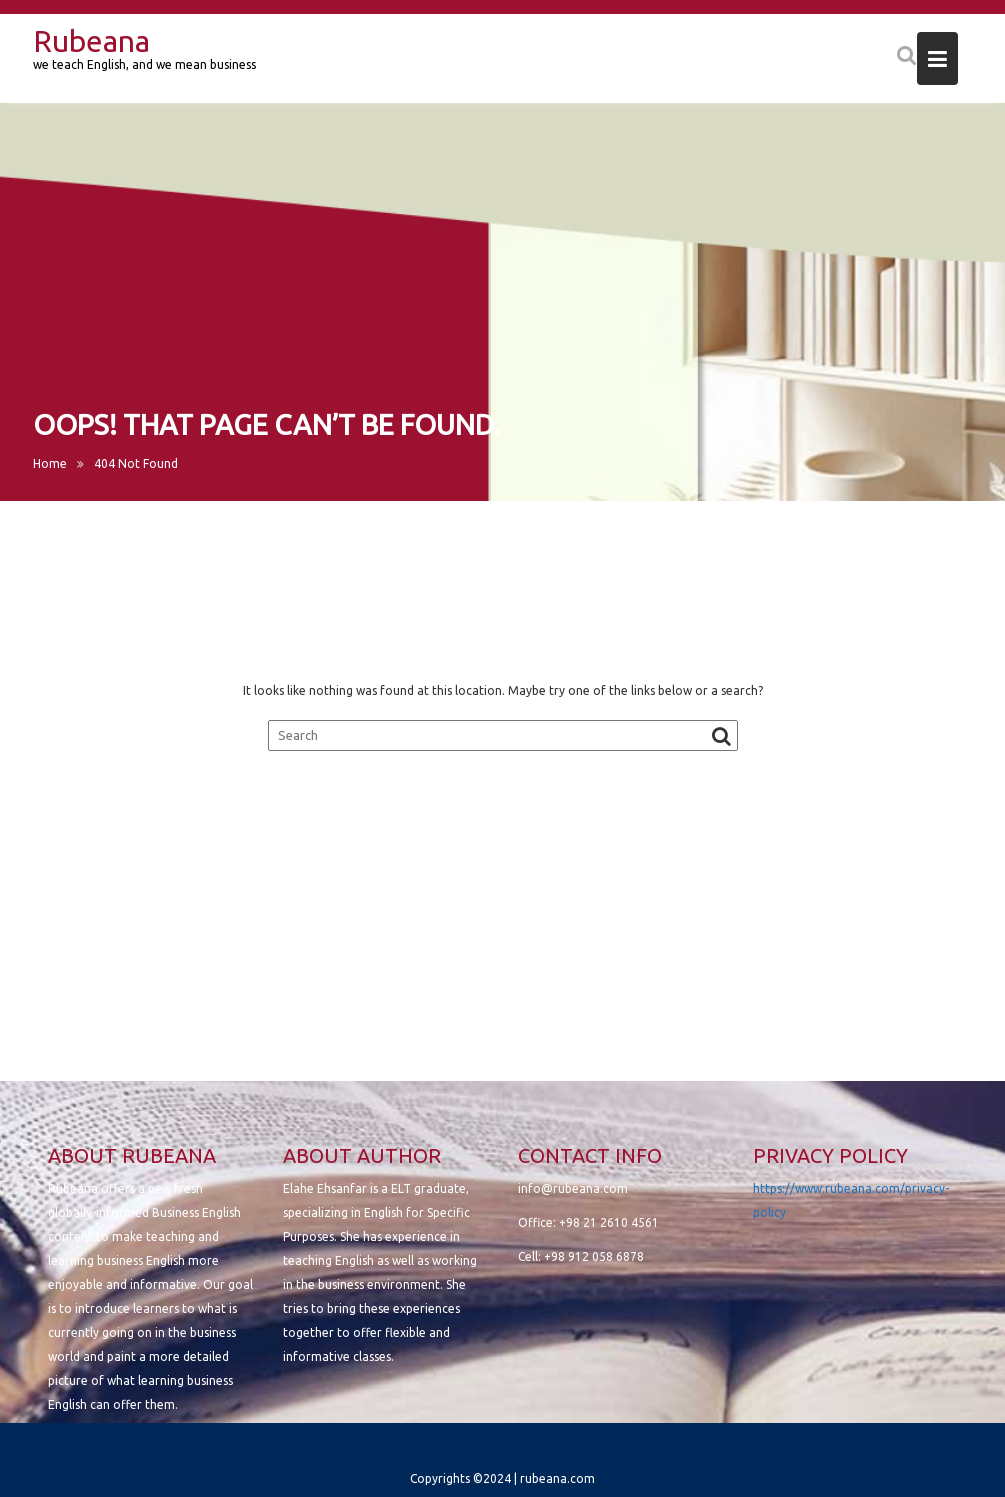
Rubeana (91, 41)
